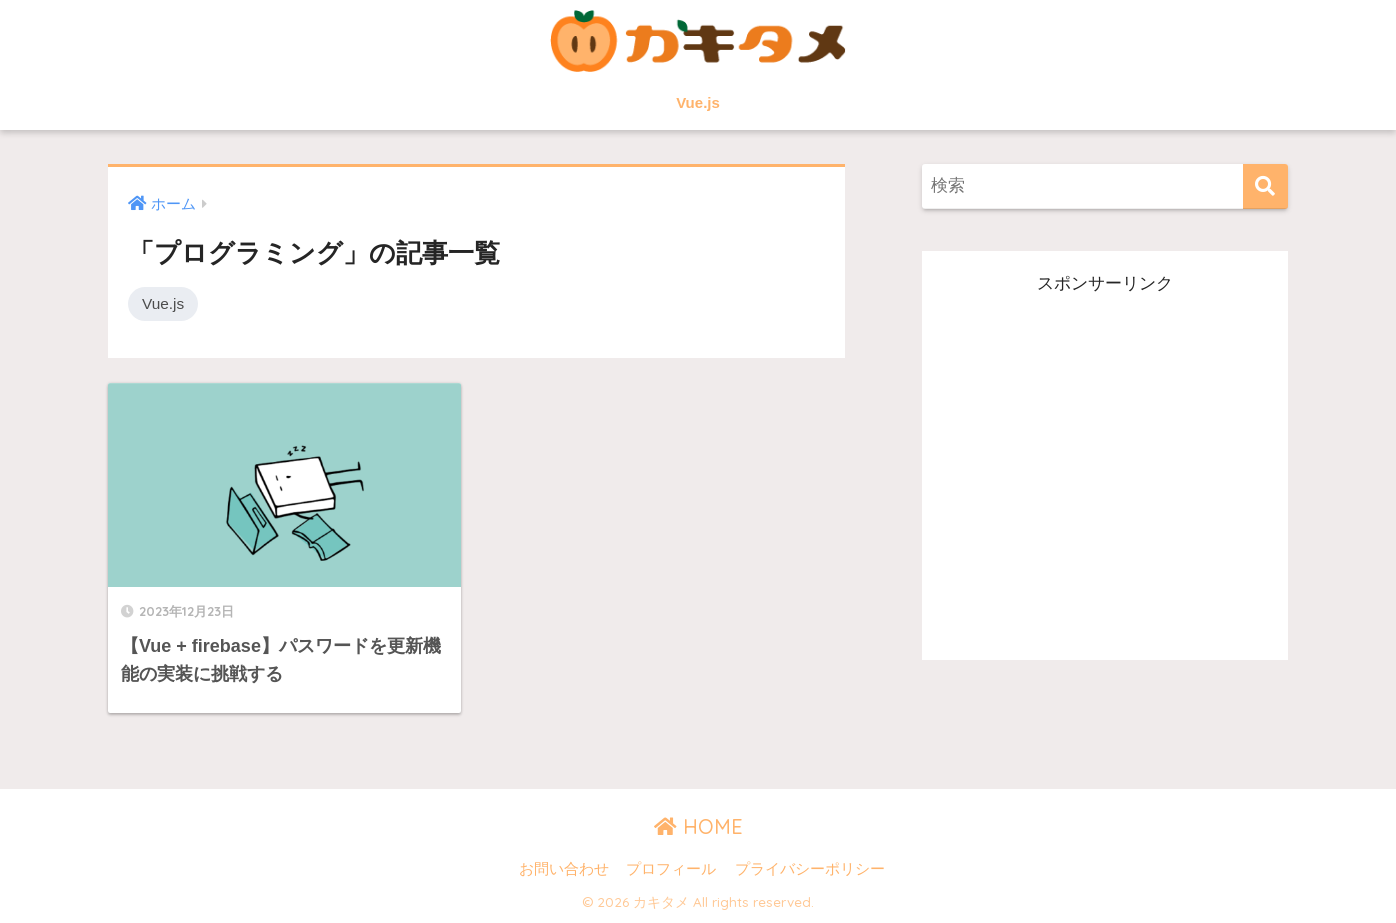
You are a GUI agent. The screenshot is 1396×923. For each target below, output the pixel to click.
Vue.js (698, 102)
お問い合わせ (564, 869)
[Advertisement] (1105, 470)
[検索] (1265, 186)
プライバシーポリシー (810, 869)
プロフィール (671, 869)
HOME (698, 826)
